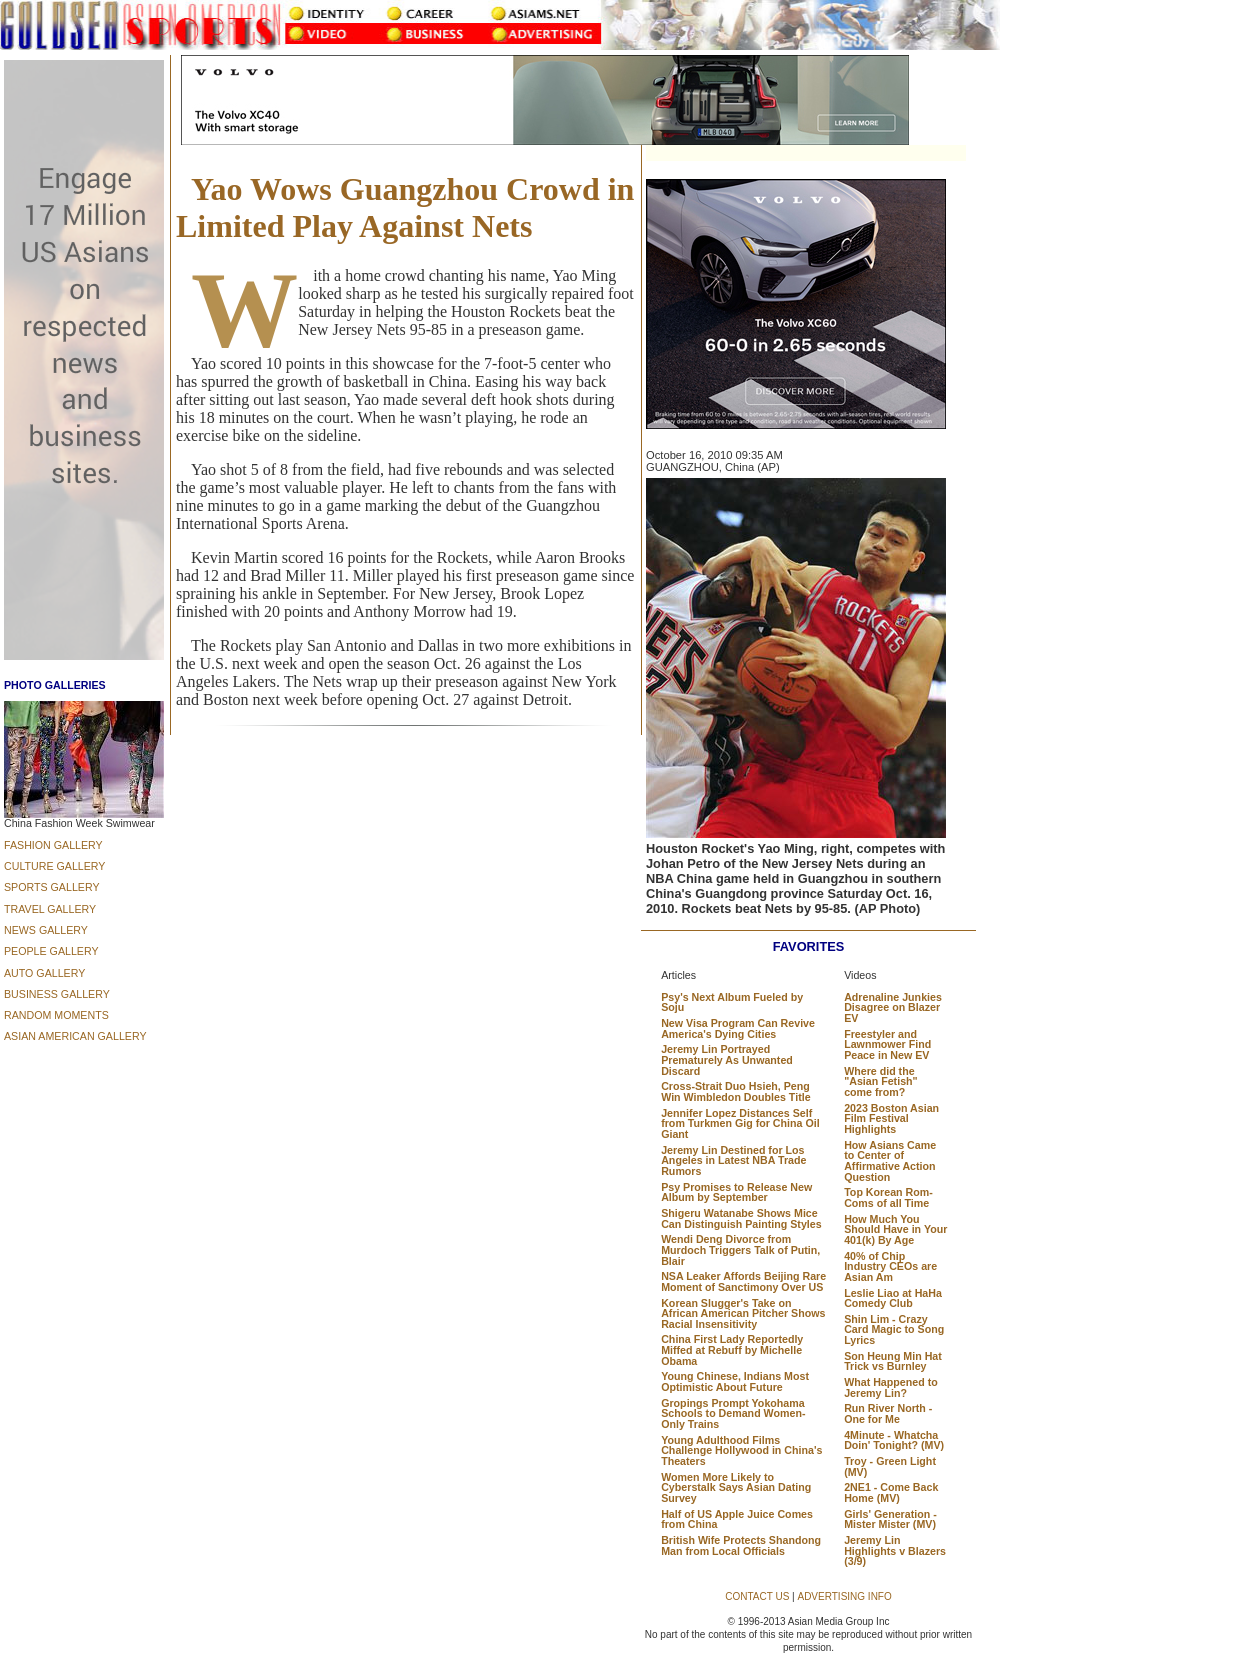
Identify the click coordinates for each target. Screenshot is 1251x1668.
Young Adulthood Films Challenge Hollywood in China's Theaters (741, 1450)
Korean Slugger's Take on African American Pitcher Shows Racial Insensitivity (743, 1313)
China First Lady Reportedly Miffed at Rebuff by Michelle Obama (732, 1349)
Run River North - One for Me (888, 1413)
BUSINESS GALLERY (57, 994)
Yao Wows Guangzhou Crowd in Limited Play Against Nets (405, 207)
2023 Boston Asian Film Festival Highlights (891, 1118)
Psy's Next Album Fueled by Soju (732, 1002)
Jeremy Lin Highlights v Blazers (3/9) (895, 1550)
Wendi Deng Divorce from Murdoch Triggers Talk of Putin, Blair (740, 1249)
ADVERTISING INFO (844, 1596)
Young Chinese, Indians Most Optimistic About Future (735, 1381)
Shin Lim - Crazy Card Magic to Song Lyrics (894, 1329)
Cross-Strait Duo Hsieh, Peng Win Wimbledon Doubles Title (735, 1091)
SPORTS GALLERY (52, 887)
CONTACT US (757, 1596)
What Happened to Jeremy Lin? (891, 1387)
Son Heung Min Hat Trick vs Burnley (893, 1361)
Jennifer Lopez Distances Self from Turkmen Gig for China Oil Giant (740, 1123)
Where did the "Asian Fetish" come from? (880, 1081)
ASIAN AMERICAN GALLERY (75, 1036)
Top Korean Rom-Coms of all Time (888, 1197)
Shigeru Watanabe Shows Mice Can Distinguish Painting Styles (741, 1218)
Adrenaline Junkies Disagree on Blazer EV (893, 1007)
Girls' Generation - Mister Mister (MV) (890, 1519)
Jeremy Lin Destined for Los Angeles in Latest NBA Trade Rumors (733, 1160)
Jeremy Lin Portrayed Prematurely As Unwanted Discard (727, 1059)
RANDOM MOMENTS (56, 1015)
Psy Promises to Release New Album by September (736, 1192)
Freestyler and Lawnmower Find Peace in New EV (887, 1044)
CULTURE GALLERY (54, 866)
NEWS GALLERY (46, 930)
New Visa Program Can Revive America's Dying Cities (738, 1028)
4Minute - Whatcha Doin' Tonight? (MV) (894, 1440)
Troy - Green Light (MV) (890, 1466)
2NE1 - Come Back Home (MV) (891, 1492)
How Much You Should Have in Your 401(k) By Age (895, 1229)
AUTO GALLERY (44, 973)
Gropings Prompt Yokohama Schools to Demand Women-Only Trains (733, 1413)
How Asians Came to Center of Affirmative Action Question (890, 1161)
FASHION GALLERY (53, 845)
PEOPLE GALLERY (51, 951)
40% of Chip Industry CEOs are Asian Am (890, 1266)
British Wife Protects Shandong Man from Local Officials (741, 1545)
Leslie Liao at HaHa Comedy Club (893, 1298)
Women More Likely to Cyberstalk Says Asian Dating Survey (736, 1487)
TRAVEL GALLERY (50, 909)
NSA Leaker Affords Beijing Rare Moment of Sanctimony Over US (743, 1281)
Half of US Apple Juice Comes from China (737, 1519)
